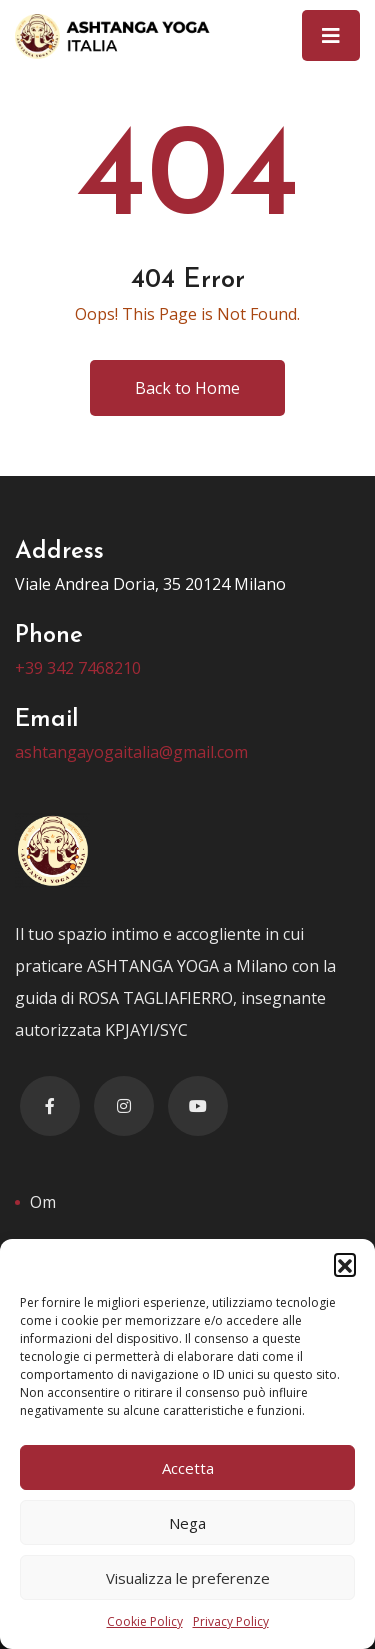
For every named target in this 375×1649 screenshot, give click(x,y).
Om (43, 1202)
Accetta (188, 1468)
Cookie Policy (145, 1621)
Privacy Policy (231, 1621)
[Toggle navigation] (331, 35)
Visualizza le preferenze (188, 1578)
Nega (187, 1523)
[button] (345, 1264)
